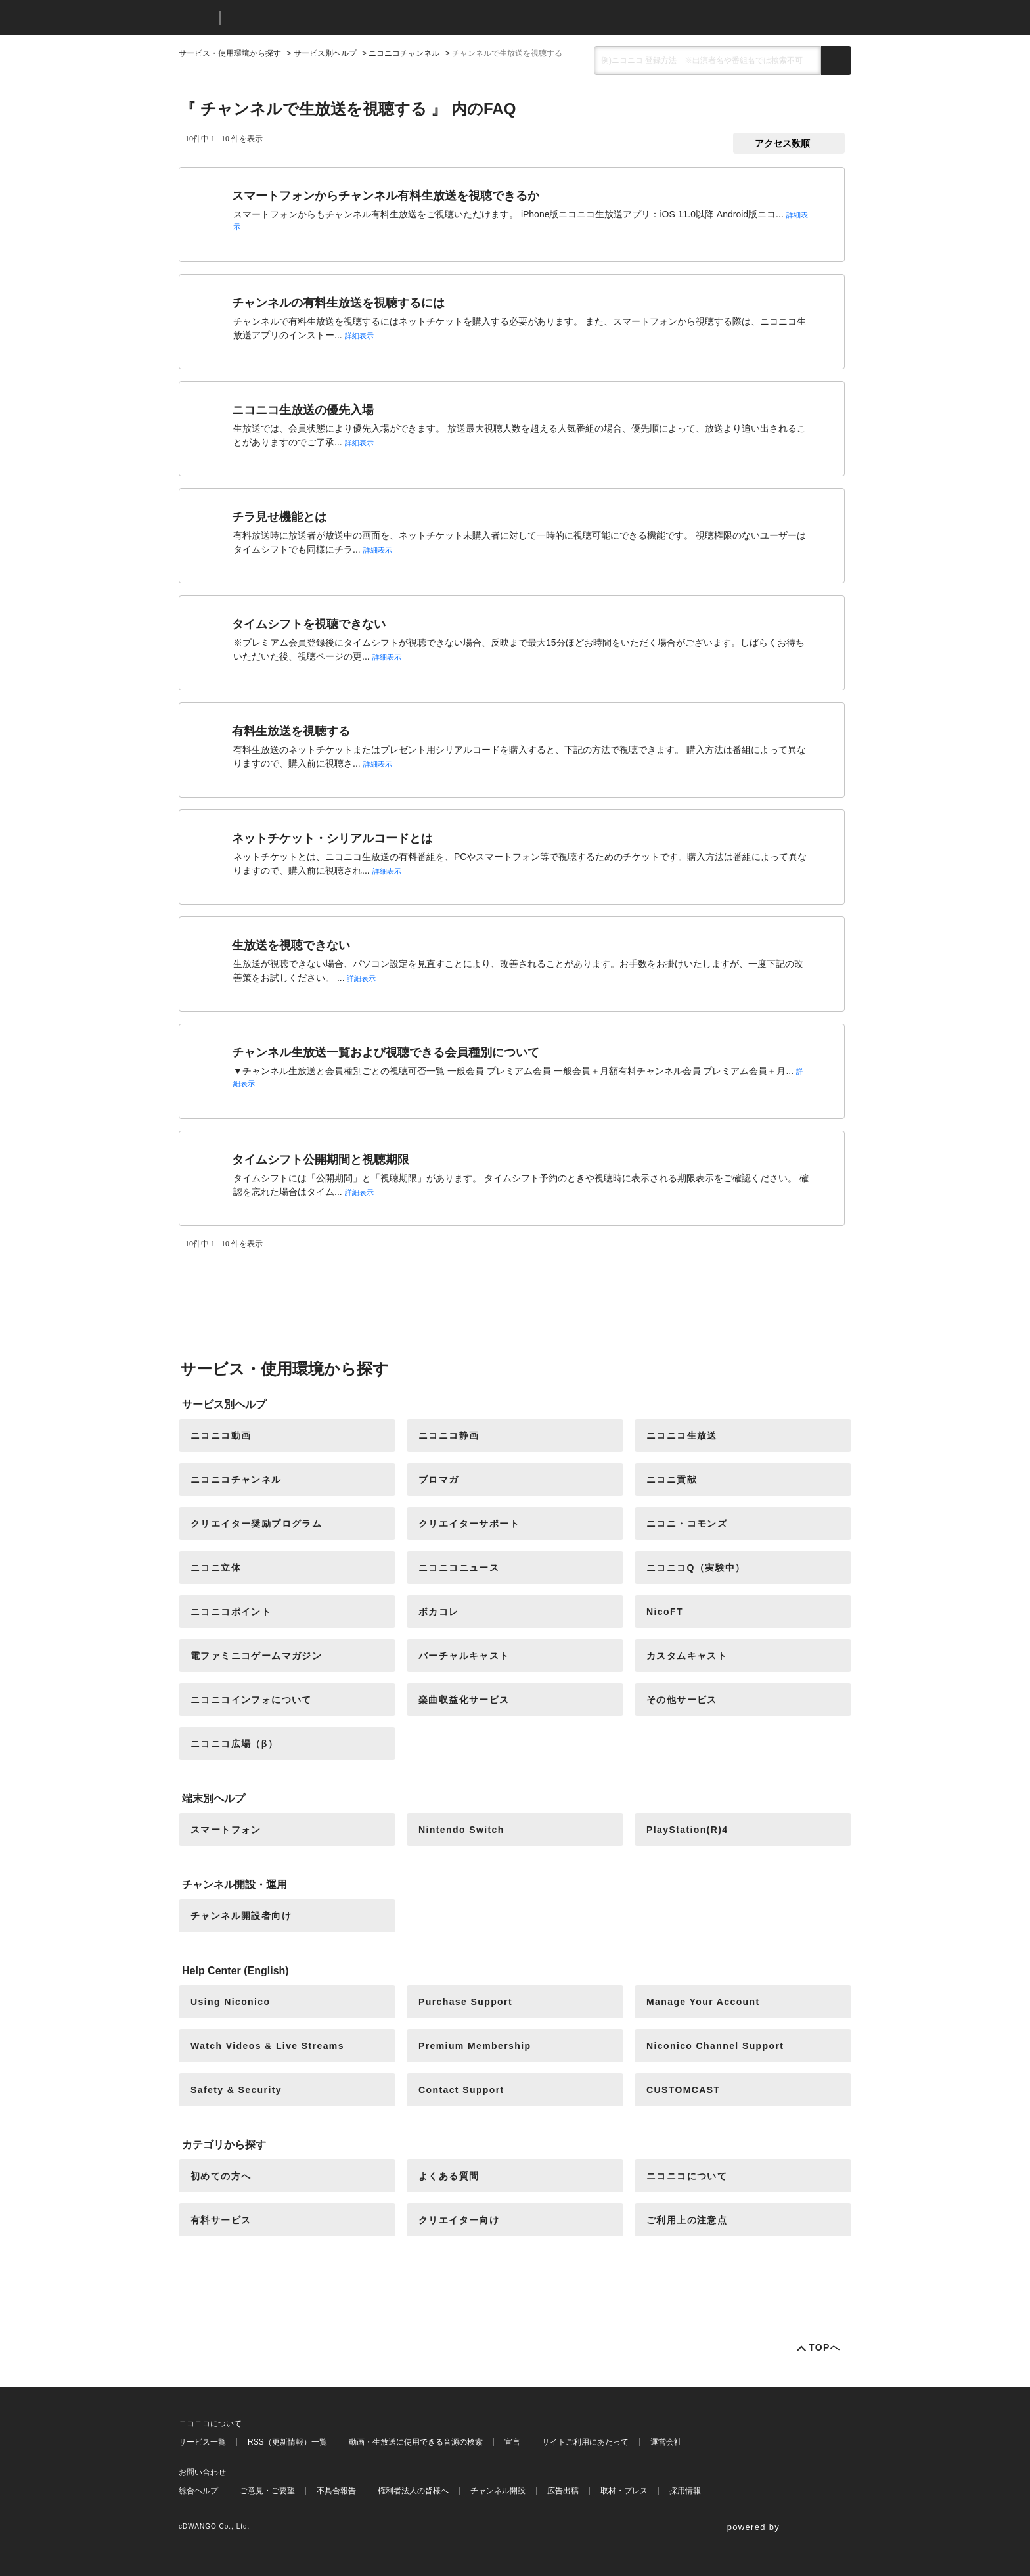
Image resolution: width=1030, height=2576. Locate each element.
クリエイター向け (458, 2220)
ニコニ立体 (215, 1567)
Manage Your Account (703, 2002)
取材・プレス (624, 2490)
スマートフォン (225, 1829)
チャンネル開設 (498, 2490)
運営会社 (666, 2442)
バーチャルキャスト (464, 1655)
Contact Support (461, 2090)
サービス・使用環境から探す (230, 53)
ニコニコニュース (458, 1567)
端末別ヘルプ (213, 1798)
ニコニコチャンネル (404, 53)
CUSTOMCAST (683, 2090)
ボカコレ (438, 1611)
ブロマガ (438, 1479)
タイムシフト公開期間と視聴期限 (320, 1159)
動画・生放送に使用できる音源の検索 (416, 2442)
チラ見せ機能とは (279, 517)
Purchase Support (465, 2002)
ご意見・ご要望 (267, 2490)
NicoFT (664, 1611)
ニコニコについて (686, 2176)
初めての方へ (220, 2176)
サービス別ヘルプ (325, 53)
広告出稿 (563, 2490)
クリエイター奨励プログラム (256, 1523)
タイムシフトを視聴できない (309, 624)
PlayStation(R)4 (687, 1829)
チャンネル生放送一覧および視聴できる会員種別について (385, 1052)
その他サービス (681, 1699)
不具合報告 (336, 2490)
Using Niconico (230, 2002)
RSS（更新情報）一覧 (287, 2442)
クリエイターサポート (469, 1523)
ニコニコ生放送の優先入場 (303, 410)
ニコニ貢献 (671, 1479)
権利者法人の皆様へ (413, 2490)
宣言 (512, 2442)
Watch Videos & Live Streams (267, 2046)
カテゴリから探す (224, 2144)
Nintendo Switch (461, 1829)
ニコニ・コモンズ (686, 1523)
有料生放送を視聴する (291, 731)
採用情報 (685, 2490)
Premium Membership (474, 2046)
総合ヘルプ (198, 2490)
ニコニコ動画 (220, 1435)
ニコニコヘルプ (300, 18)
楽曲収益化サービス (464, 1699)
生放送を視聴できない (291, 945)
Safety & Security (236, 2090)
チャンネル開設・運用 (234, 1884)
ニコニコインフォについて (251, 1699)
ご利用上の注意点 (686, 2220)
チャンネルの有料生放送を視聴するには (338, 302)
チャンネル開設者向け (241, 1915)
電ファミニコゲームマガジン (256, 1655)
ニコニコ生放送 (681, 1435)
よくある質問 (448, 2176)
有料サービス (220, 2220)
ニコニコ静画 (448, 1435)
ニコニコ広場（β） (234, 1743)
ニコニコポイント (230, 1611)
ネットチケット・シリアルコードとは (332, 838)
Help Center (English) (235, 1970)
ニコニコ (196, 18)
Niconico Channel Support (715, 2046)
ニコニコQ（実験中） (696, 1567)
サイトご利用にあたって (585, 2442)
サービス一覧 (202, 2442)
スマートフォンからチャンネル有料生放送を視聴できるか (385, 195)
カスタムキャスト (686, 1655)
